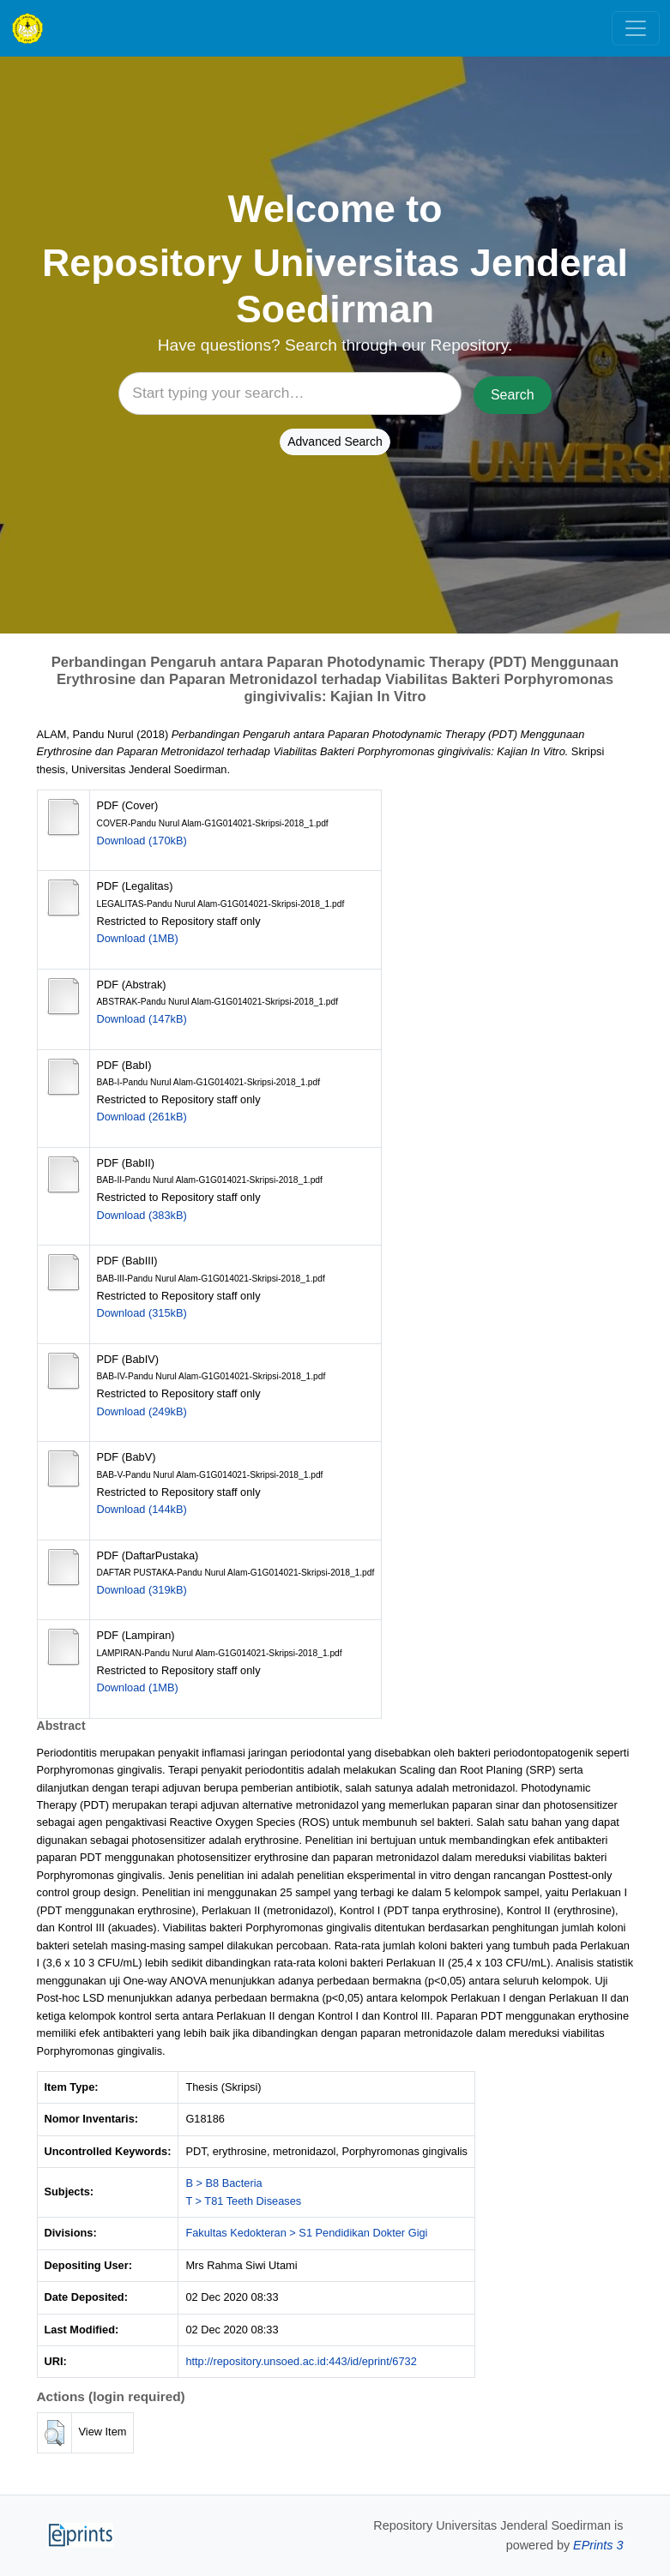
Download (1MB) (137, 938)
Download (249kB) (142, 1411)
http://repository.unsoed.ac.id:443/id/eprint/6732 (300, 2361)
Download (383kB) (142, 1215)
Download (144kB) (142, 1509)
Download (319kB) (142, 1589)
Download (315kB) (142, 1312)
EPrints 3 (598, 2545)
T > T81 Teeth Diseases (243, 2201)
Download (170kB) (142, 840)
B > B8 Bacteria (223, 2183)
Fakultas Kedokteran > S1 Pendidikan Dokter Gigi (306, 2232)
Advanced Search (335, 441)
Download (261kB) (142, 1116)
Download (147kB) (142, 1018)
